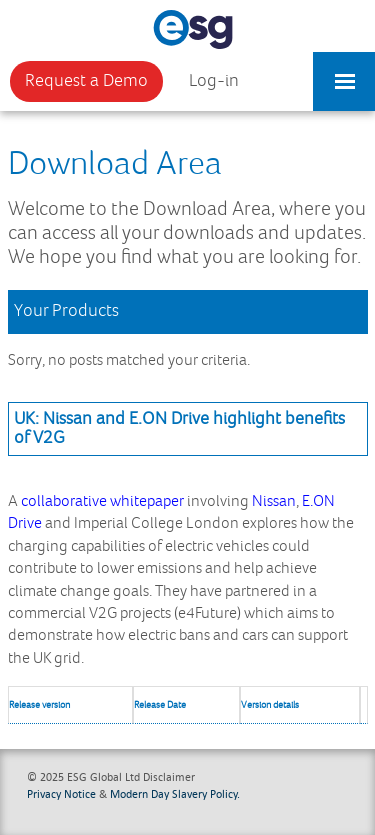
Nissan (274, 501)
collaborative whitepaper (102, 501)
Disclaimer (169, 776)
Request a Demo (86, 81)
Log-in (214, 81)
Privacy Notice (61, 793)
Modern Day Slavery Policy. (175, 793)
